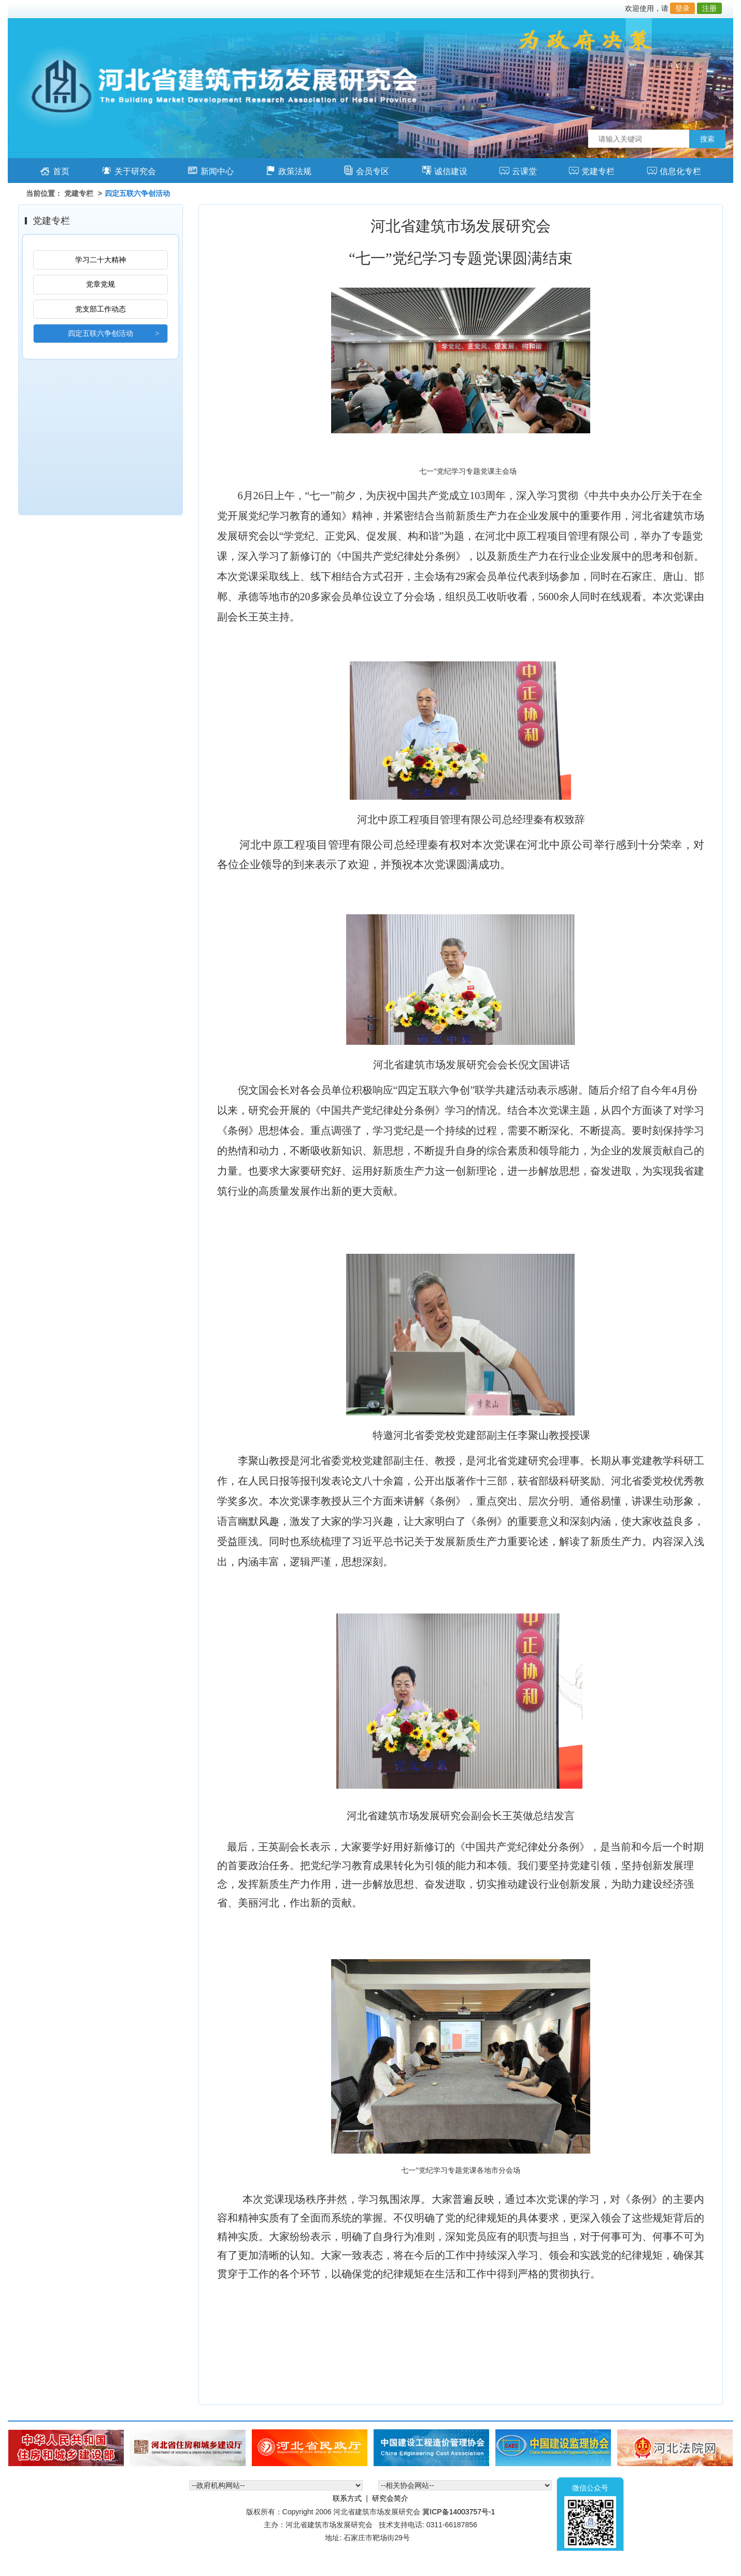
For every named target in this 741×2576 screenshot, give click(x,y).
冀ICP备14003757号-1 (458, 2512)
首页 (54, 170)
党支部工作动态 (100, 309)
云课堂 (518, 170)
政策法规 (288, 170)
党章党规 (100, 284)
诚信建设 (444, 170)
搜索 (707, 139)
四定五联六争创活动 (100, 333)
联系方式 (347, 2498)
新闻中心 (211, 170)
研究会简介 (390, 2498)
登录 (682, 8)
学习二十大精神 (100, 260)
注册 (709, 8)
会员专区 (366, 170)
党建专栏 (591, 170)
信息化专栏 (674, 170)
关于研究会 (129, 170)
